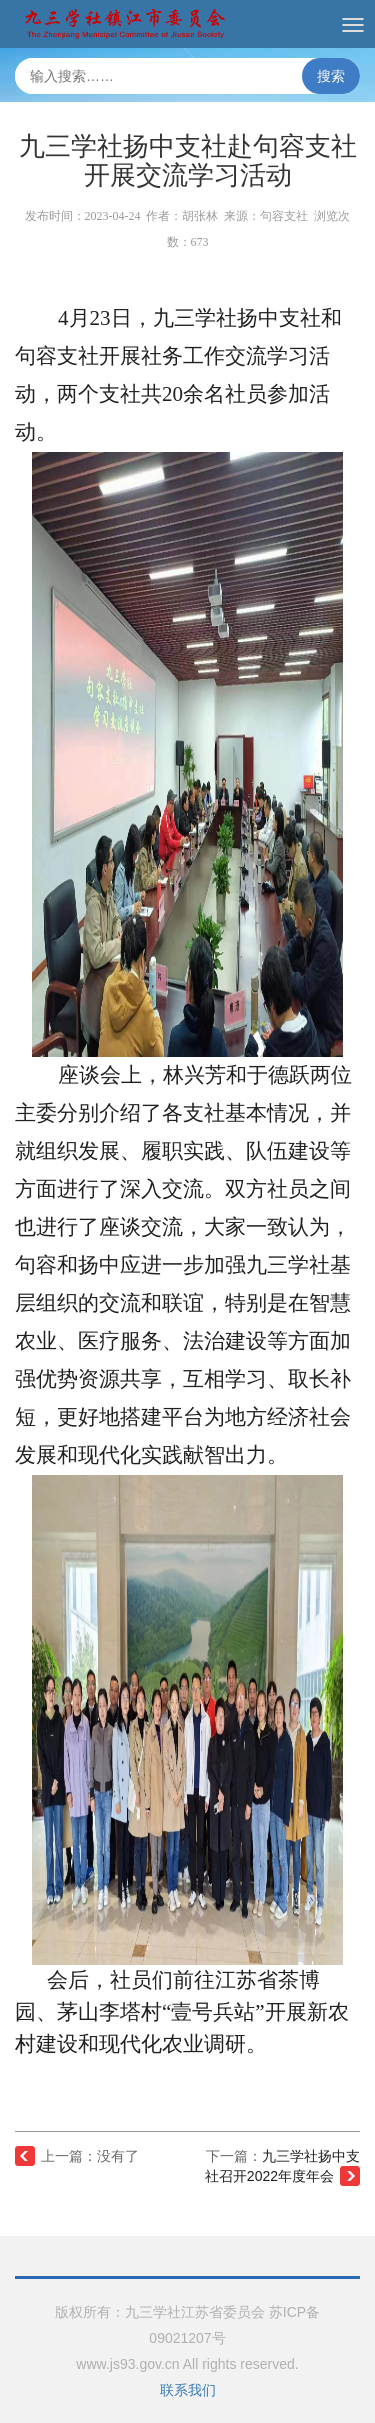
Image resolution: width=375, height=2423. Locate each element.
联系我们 (188, 2390)
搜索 (331, 76)
